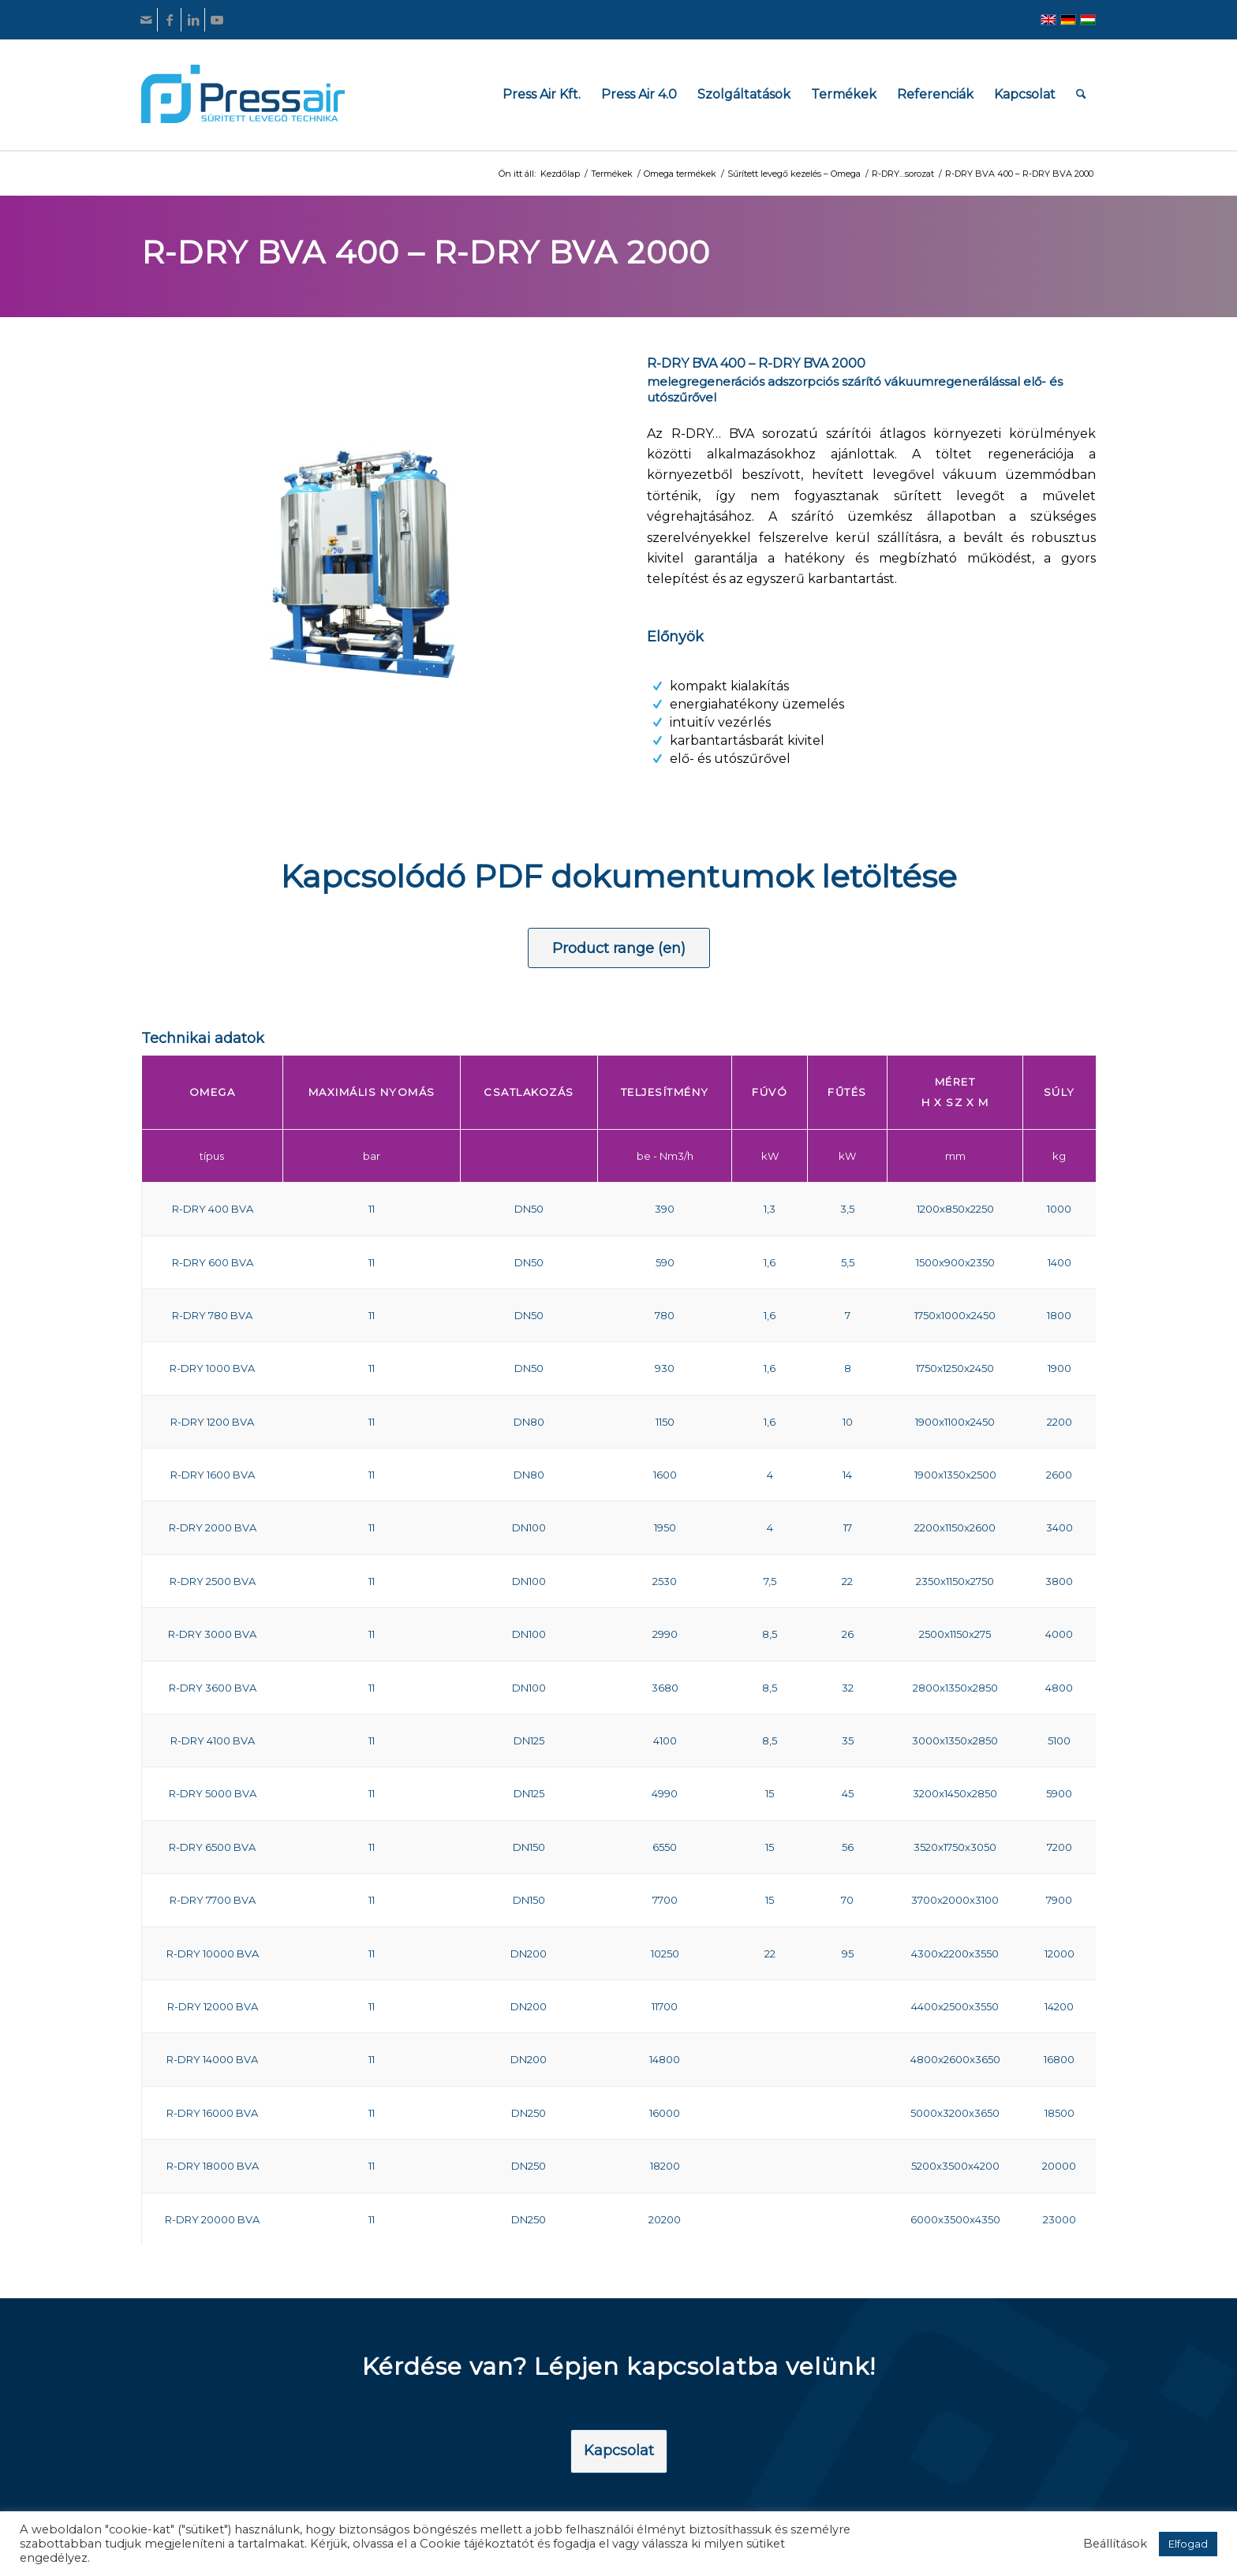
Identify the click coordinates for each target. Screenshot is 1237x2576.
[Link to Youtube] (217, 20)
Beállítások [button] (1115, 2544)
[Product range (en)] (619, 948)
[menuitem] (541, 94)
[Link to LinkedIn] (192, 20)
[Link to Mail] (145, 20)
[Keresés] (1081, 94)
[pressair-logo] (243, 94)
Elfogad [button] (1188, 2543)
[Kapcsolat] (618, 2451)
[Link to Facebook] (169, 20)
